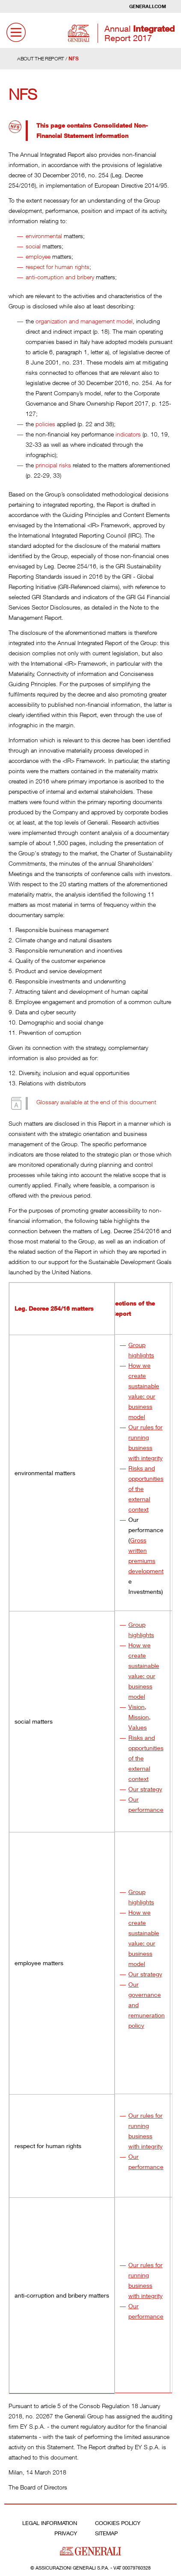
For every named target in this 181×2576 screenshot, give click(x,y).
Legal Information (49, 2522)
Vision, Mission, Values (139, 1717)
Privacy (65, 2533)
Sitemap (106, 2533)
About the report (40, 58)
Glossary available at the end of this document (96, 1102)
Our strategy (145, 1789)
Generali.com (147, 6)
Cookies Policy (117, 2522)
